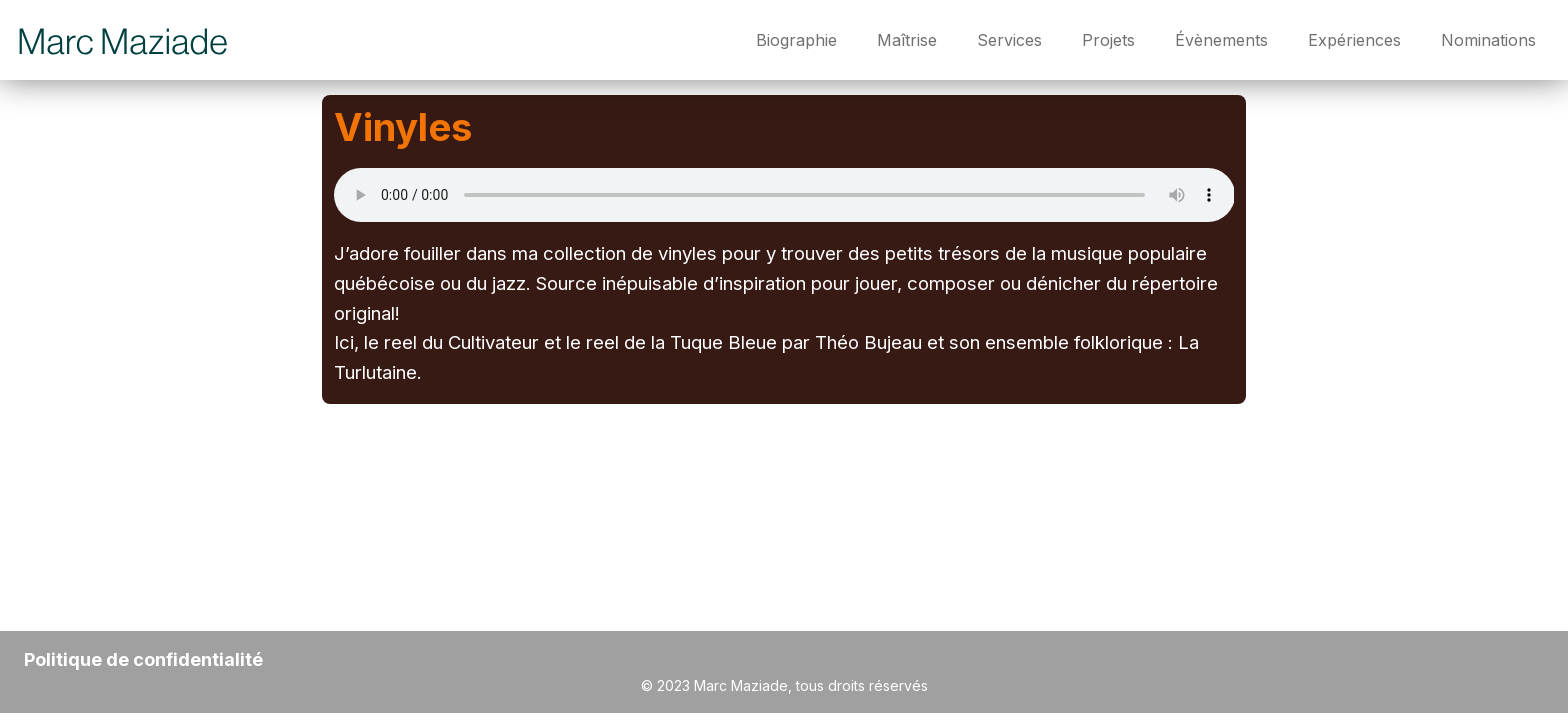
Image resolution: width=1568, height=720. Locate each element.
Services (1009, 40)
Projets (1108, 40)
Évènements (1221, 40)
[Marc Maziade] (124, 40)
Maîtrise (907, 40)
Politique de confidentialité (143, 659)
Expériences (1354, 40)
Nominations (1488, 40)
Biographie (796, 40)
